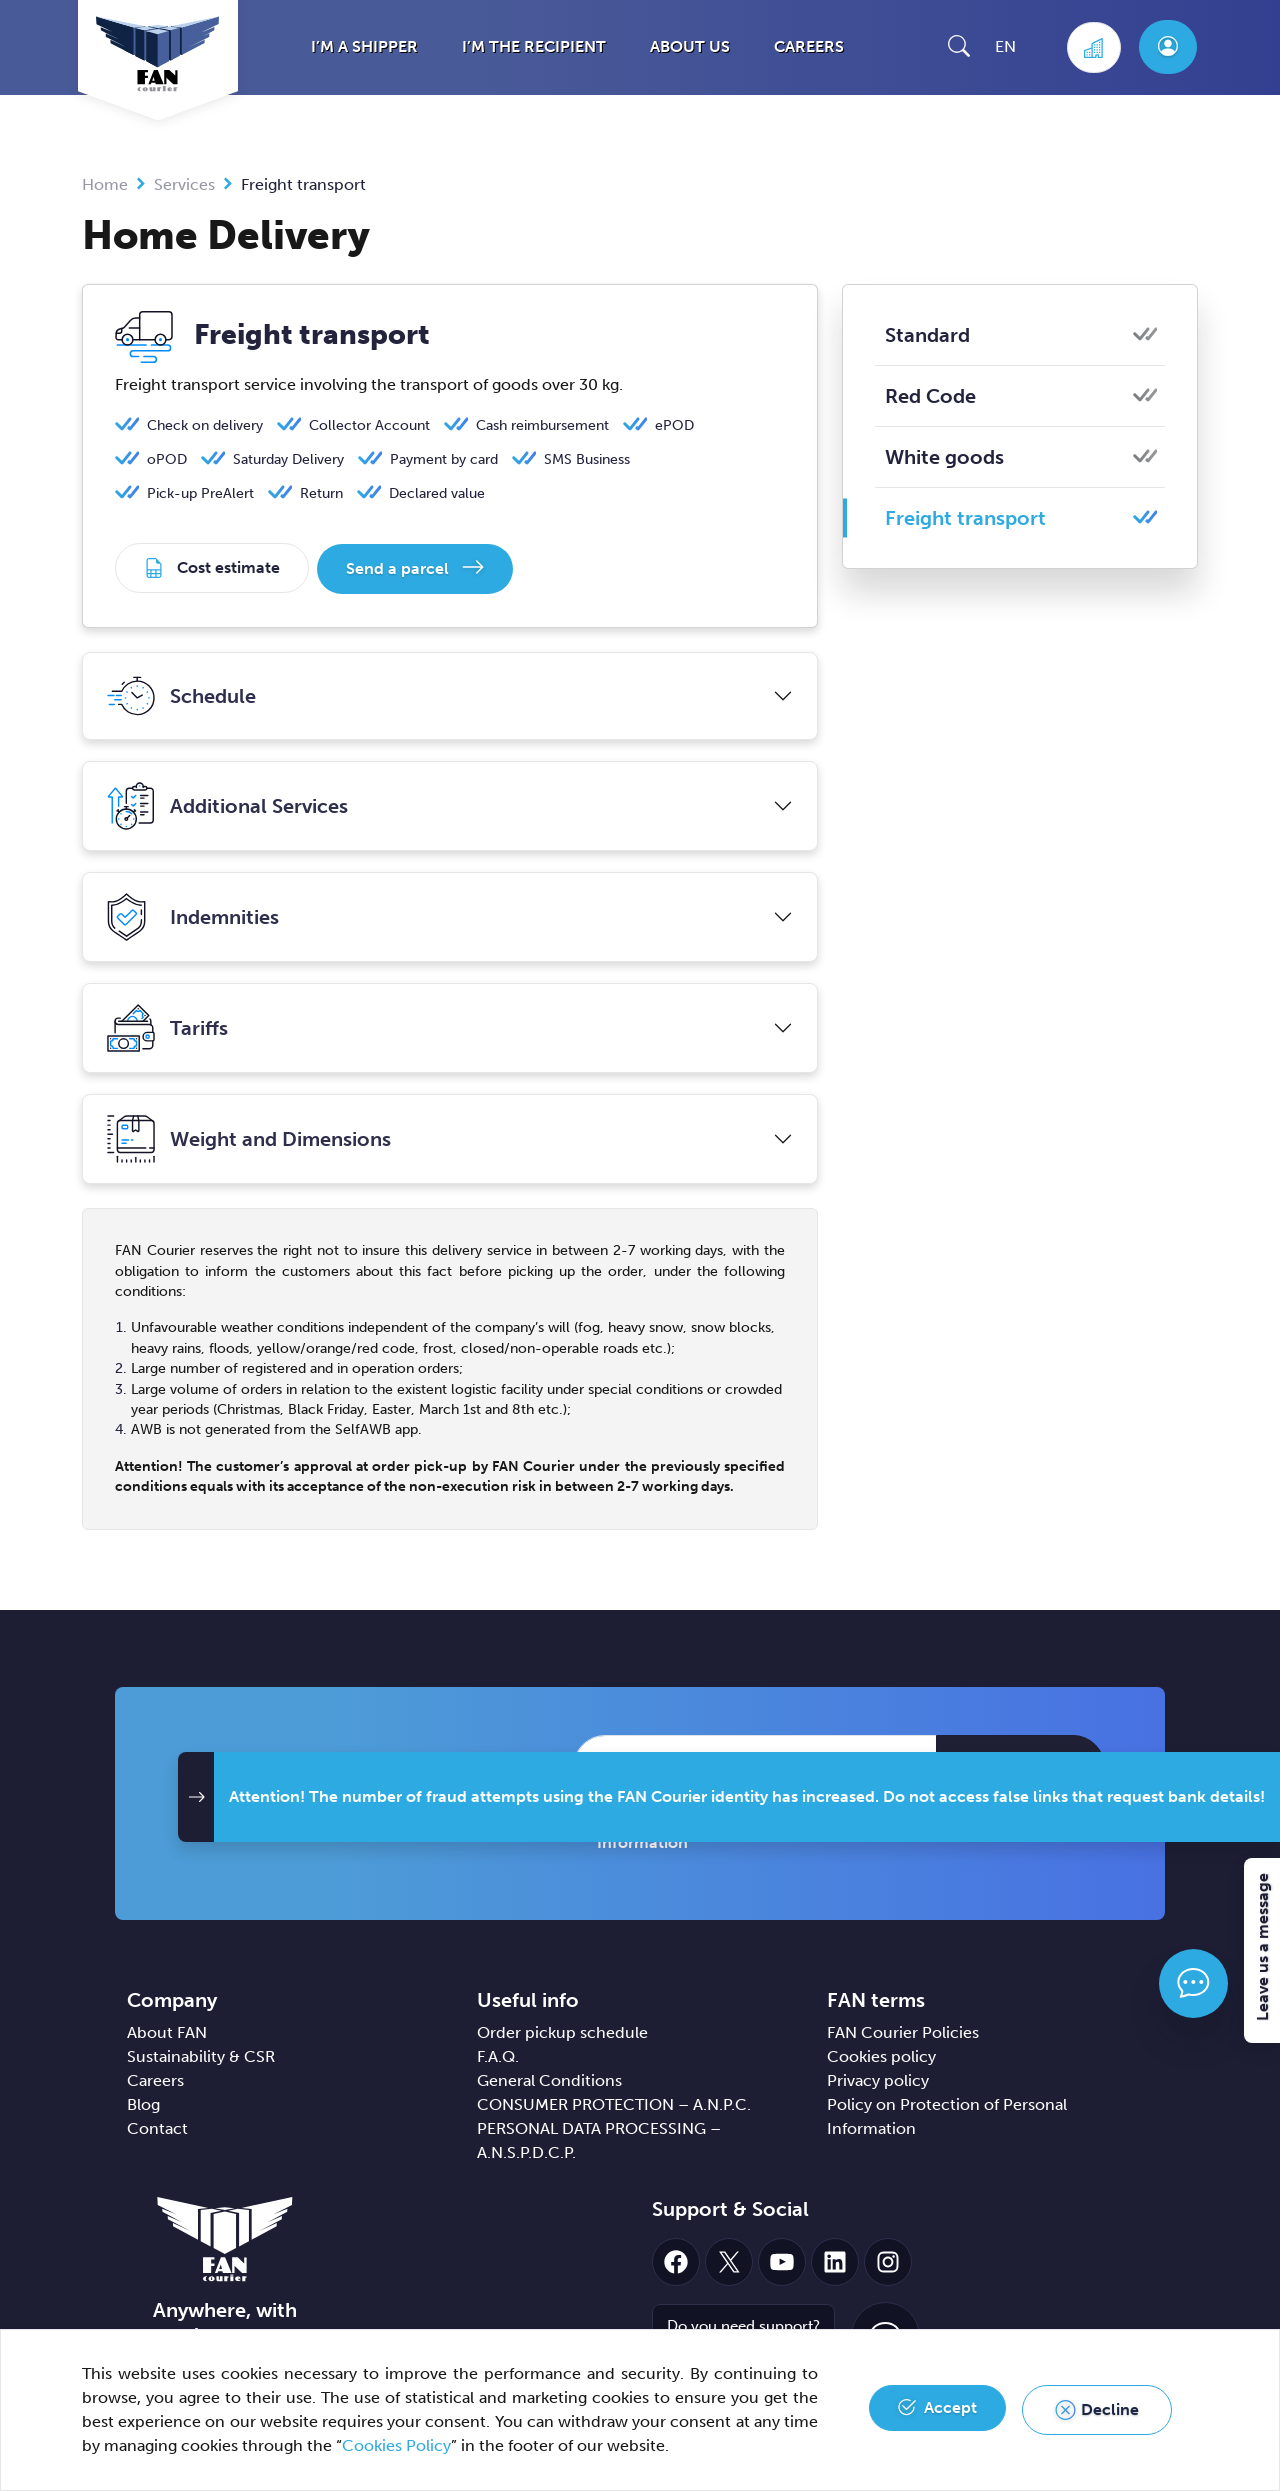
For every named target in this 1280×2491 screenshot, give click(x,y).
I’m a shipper (364, 46)
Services (184, 184)
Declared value (437, 493)
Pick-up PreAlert (200, 493)
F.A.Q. (498, 2054)
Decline (1110, 2409)
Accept (950, 2409)
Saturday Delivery (288, 459)
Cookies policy (881, 2054)
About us (690, 46)
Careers (809, 46)
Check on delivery (205, 425)
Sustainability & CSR (201, 2054)
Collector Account (369, 425)
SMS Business (587, 459)
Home (105, 184)
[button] (959, 45)
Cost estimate (228, 567)
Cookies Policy (396, 2445)
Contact (157, 2126)
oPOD (167, 459)
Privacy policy (878, 2078)
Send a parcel (399, 567)
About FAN (167, 2030)
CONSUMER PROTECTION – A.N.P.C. (614, 2102)
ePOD (674, 425)
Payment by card (444, 459)
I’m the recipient (534, 46)
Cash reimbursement (542, 425)
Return (321, 493)
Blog (143, 2102)
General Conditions (549, 2078)
